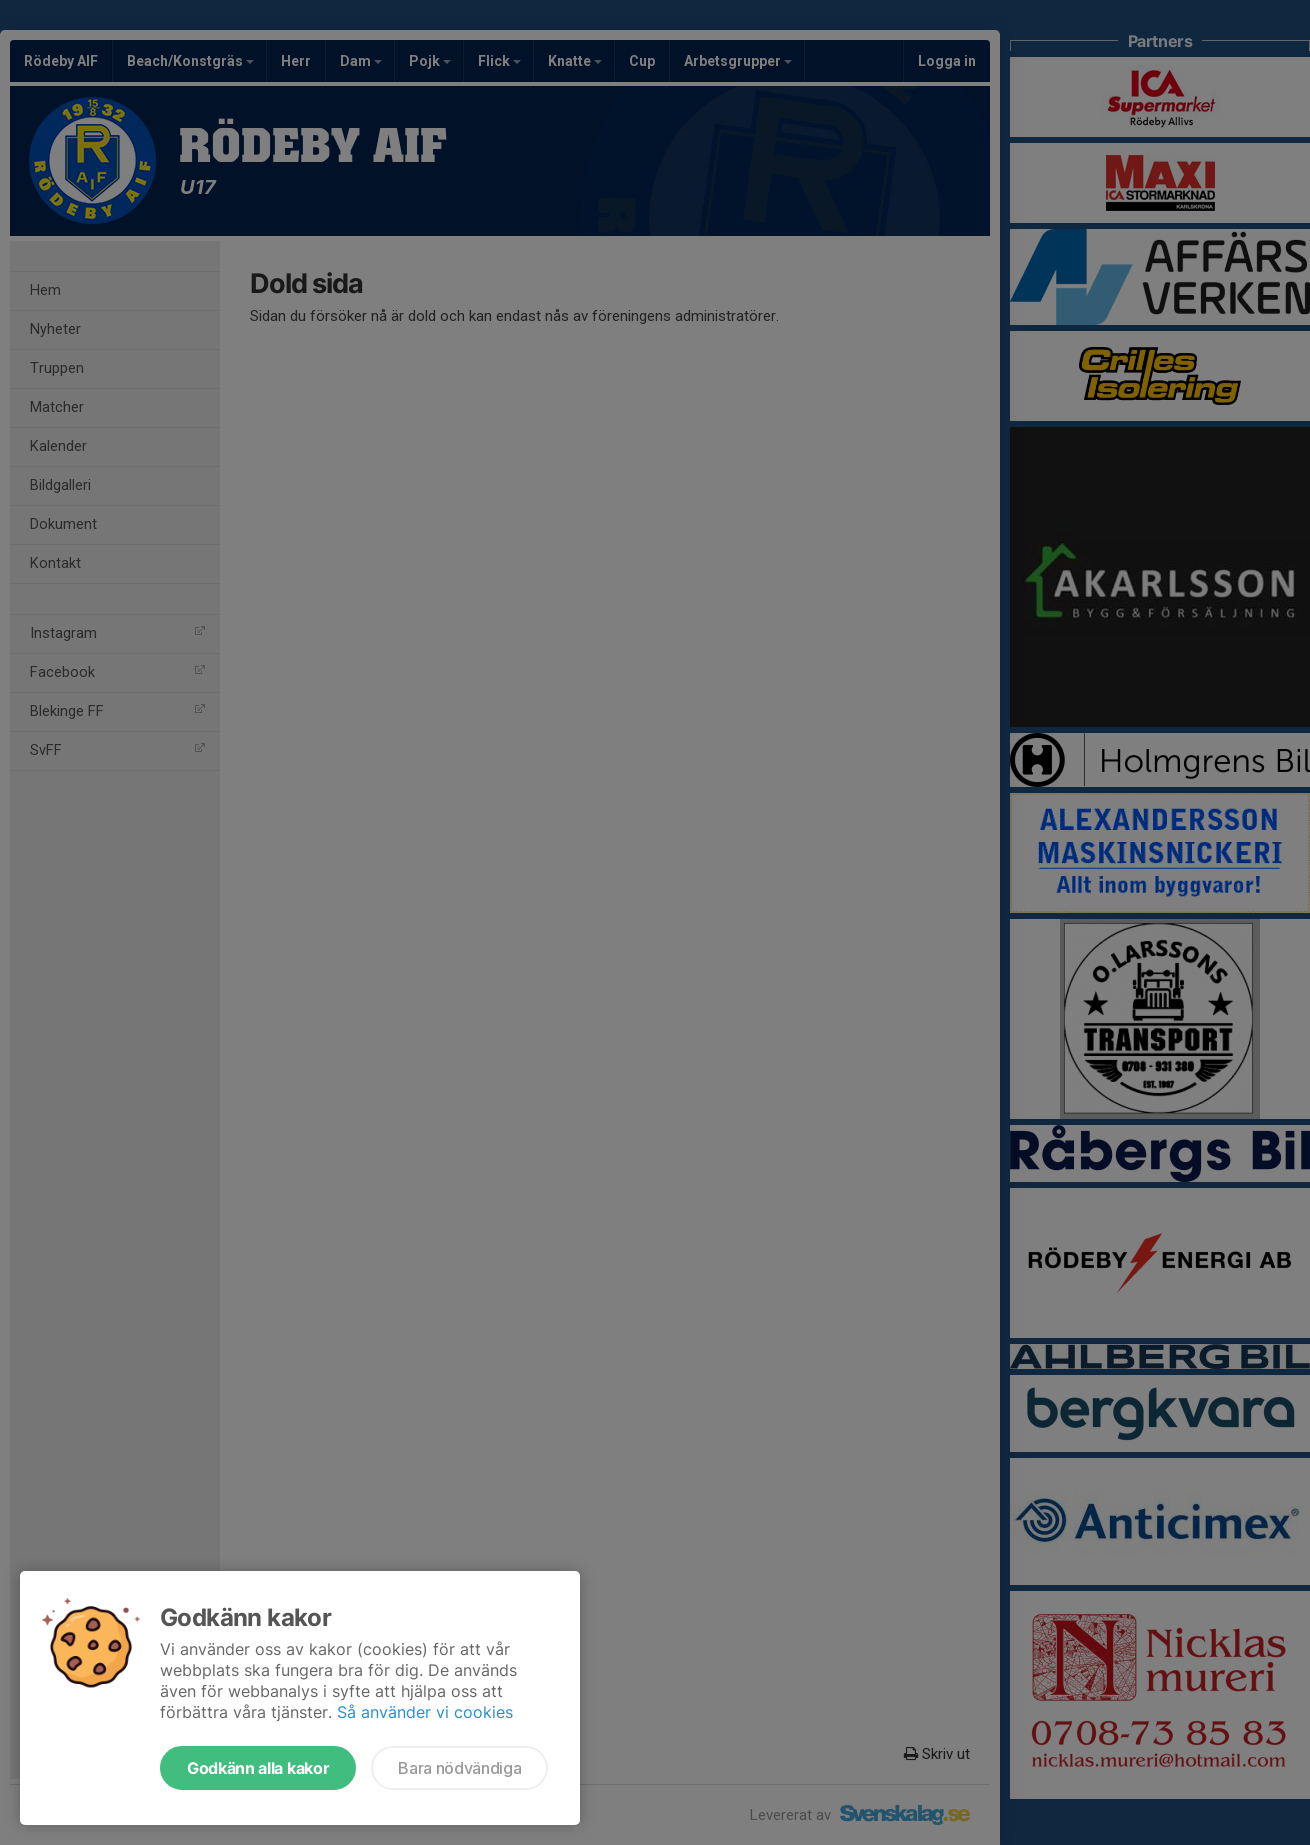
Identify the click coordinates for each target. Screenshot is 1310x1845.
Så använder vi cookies (425, 1712)
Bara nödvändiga (459, 1768)
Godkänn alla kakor (258, 1768)
